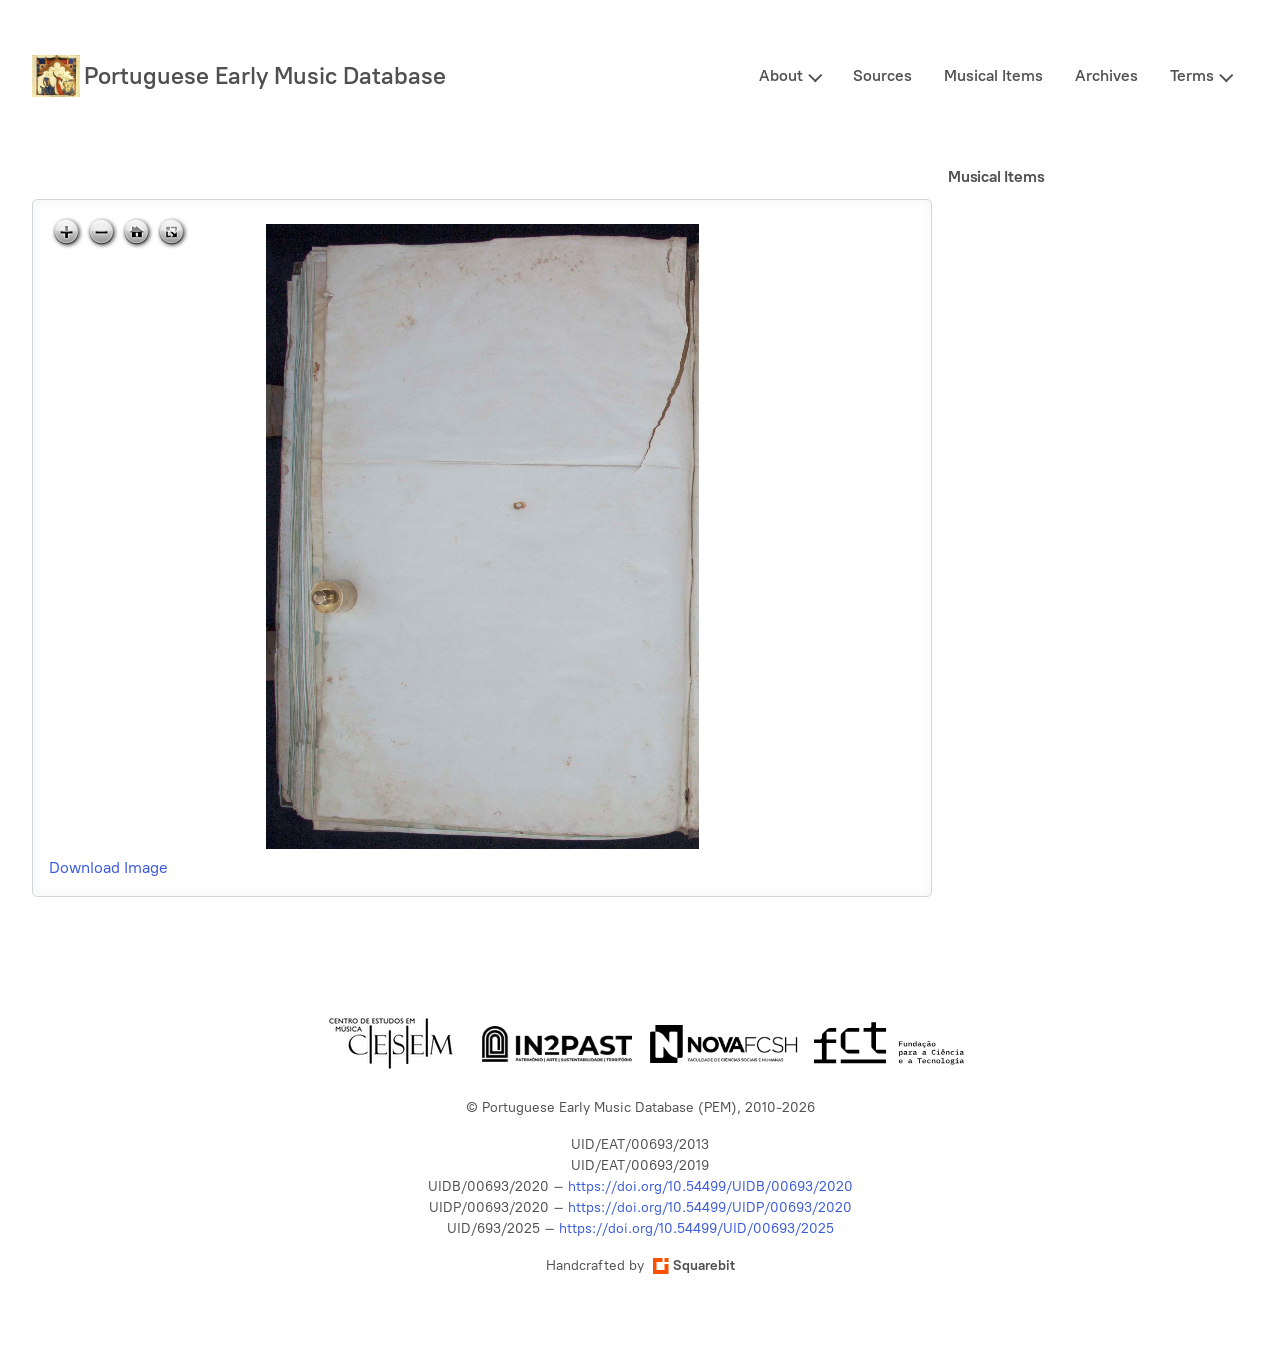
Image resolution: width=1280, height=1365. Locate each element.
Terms (1192, 75)
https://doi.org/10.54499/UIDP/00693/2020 (710, 1207)
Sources (882, 75)
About (781, 75)
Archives (1106, 75)
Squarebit (694, 1265)
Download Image (108, 867)
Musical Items (993, 75)
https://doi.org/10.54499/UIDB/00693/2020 (710, 1186)
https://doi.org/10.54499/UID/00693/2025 (696, 1228)
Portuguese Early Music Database (265, 75)
